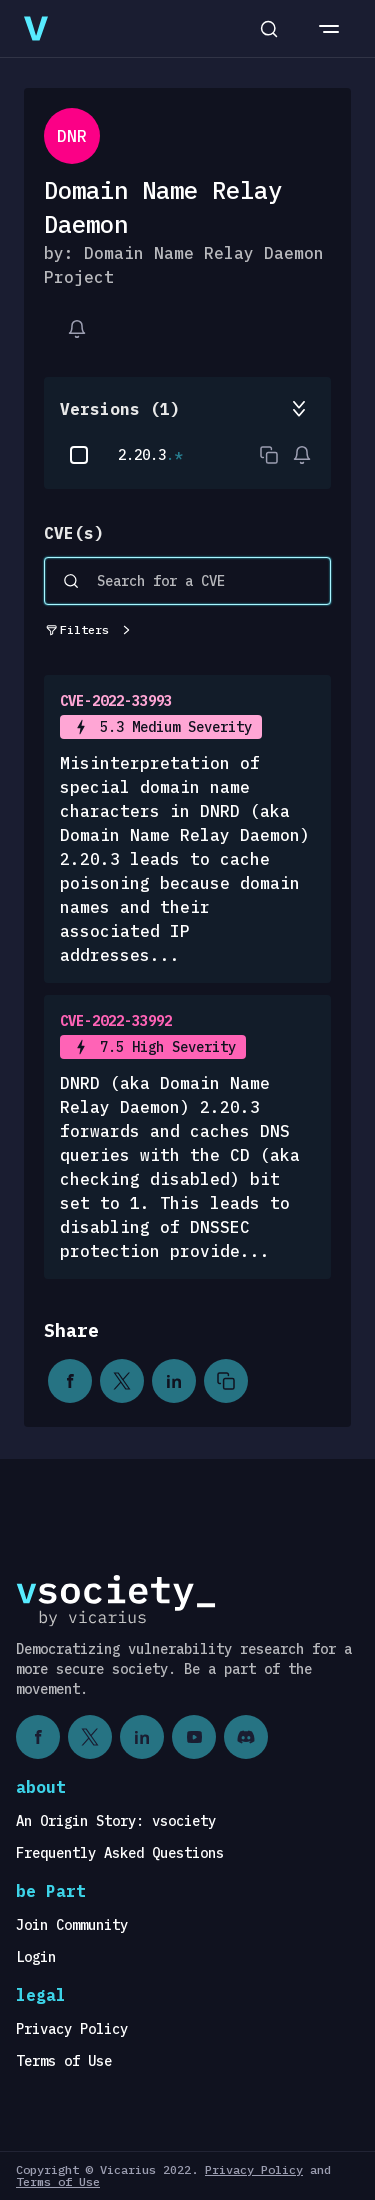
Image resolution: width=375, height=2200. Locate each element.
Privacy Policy (72, 2029)
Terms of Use (64, 2061)
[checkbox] (79, 455)
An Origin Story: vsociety (116, 1821)
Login (36, 1957)
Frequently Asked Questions (120, 1853)
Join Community (72, 1925)
